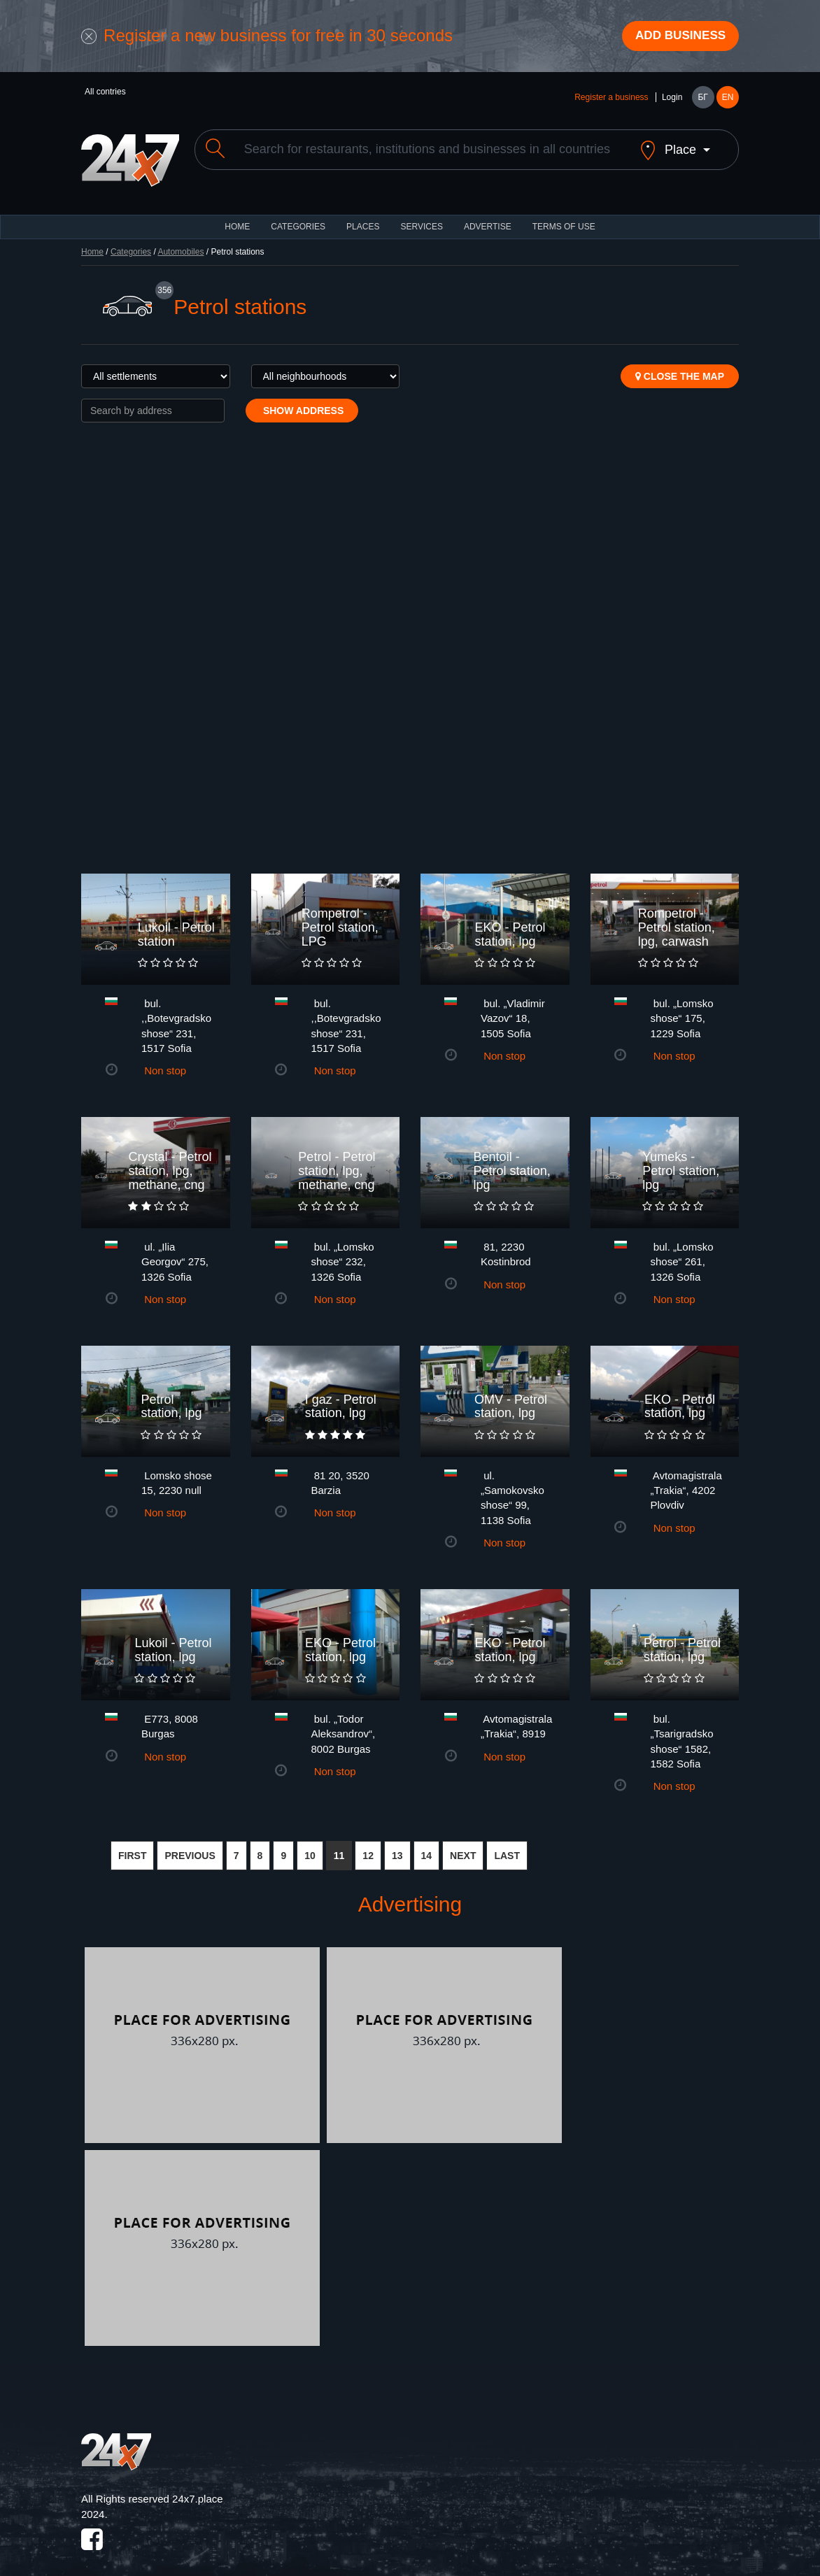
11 (339, 1845)
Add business (676, 37)
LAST (507, 1845)
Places (362, 217)
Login (672, 99)
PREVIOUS (189, 1845)
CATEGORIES (298, 217)
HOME (237, 217)
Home (92, 242)
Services (421, 217)
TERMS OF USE (563, 217)
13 (397, 1845)
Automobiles (180, 242)
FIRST (132, 1845)
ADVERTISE (487, 217)
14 (426, 1845)
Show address (302, 400)
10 (310, 1845)
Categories (131, 242)
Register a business (611, 99)
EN (728, 99)
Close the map (679, 366)
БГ (702, 99)
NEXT (463, 1845)
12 (368, 1845)
